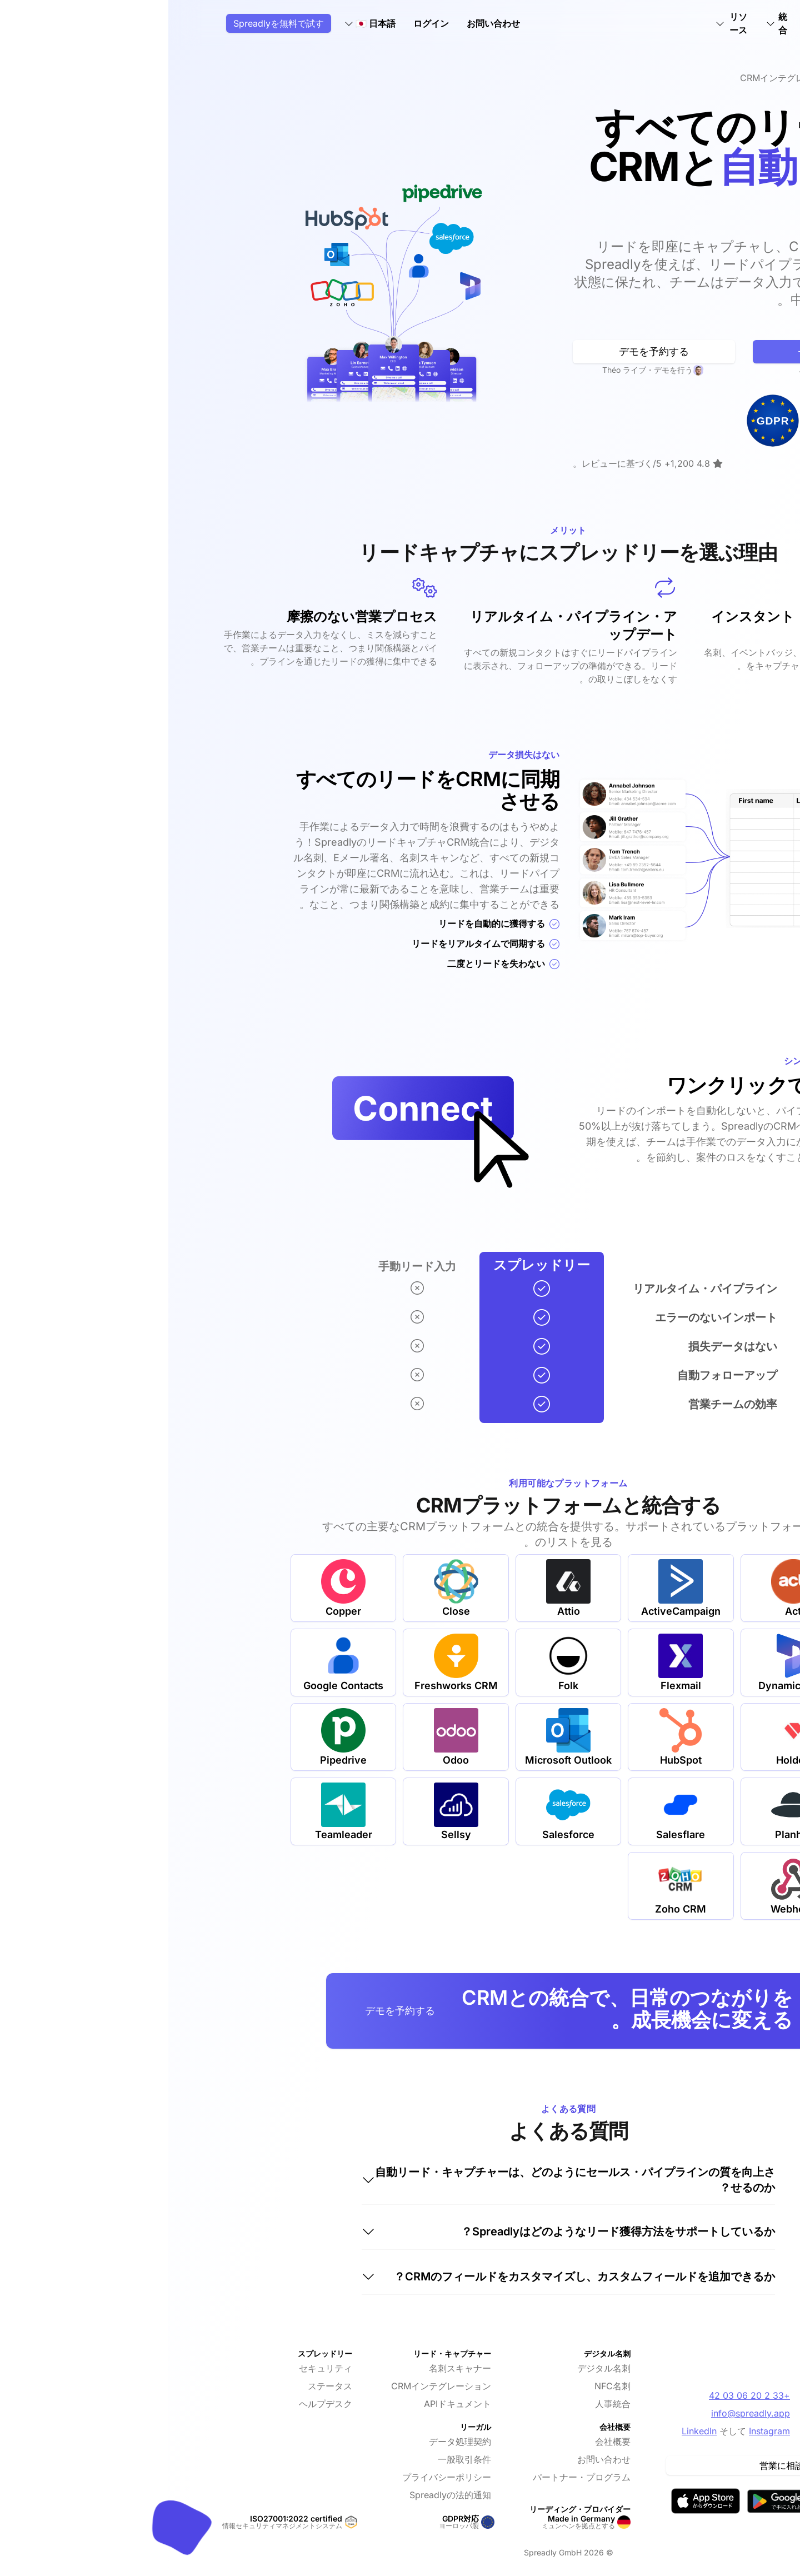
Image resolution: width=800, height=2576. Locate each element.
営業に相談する (622, 2465)
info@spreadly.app (582, 2413)
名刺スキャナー (292, 2368)
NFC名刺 (444, 2386)
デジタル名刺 (435, 2368)
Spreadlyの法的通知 (282, 2494)
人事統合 (444, 2403)
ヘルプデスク (157, 2403)
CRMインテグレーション (273, 2386)
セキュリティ (157, 2368)
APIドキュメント (289, 2403)
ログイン (263, 23)
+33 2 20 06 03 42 (581, 2395)
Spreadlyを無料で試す (110, 23)
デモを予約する (486, 351)
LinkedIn (530, 2431)
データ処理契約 (292, 2441)
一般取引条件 (296, 2459)
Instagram (601, 2431)
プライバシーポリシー (278, 2477)
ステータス (161, 2386)
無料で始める (666, 351)
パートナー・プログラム (413, 2477)
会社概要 (444, 2441)
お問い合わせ (325, 23)
